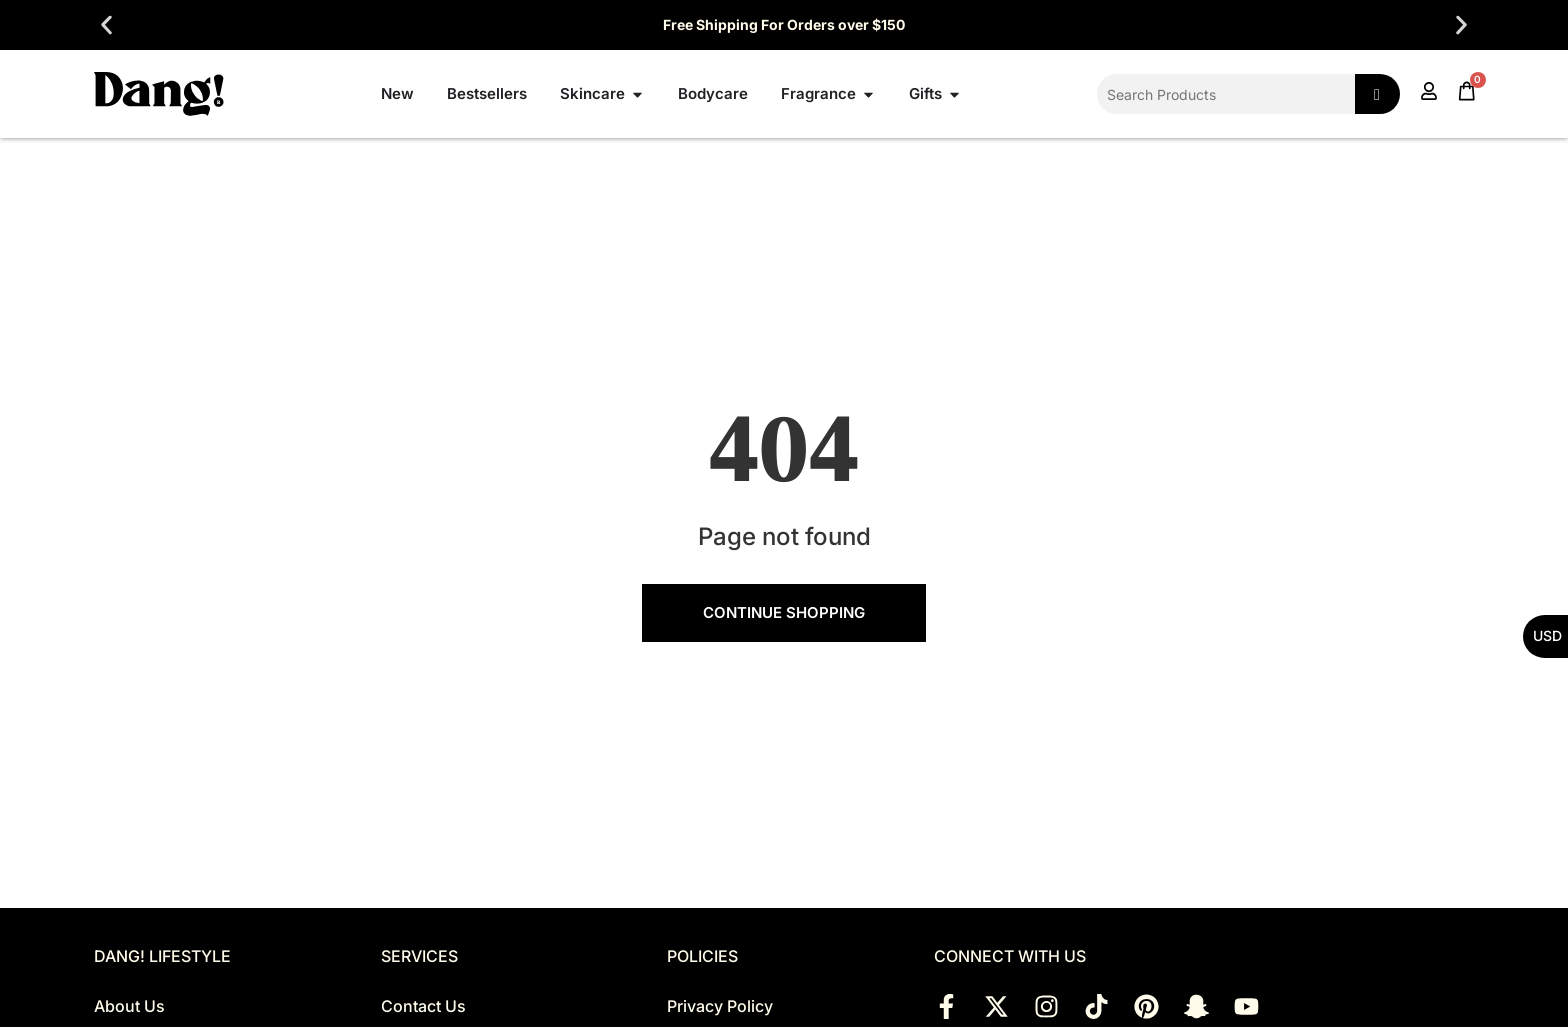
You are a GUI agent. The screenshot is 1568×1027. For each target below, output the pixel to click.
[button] (106, 25)
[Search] (1377, 94)
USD (1547, 635)
